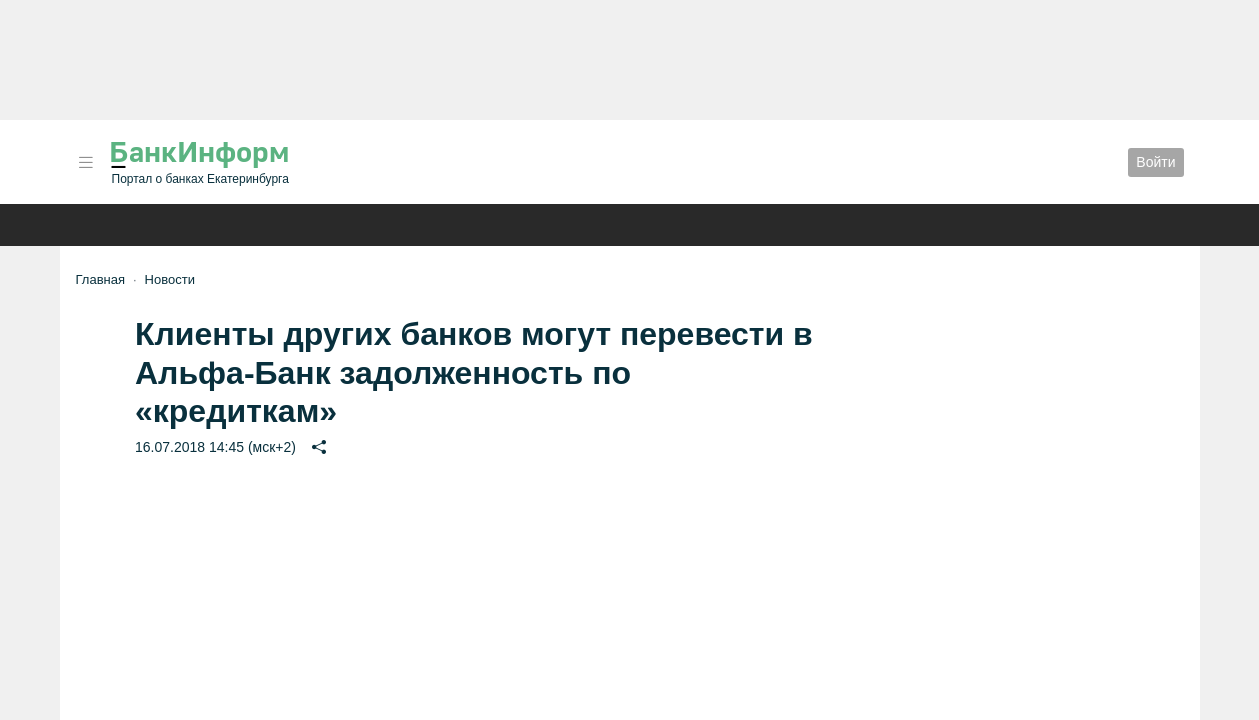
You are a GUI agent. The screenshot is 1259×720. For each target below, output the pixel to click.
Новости (170, 279)
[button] (86, 162)
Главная (100, 279)
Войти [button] (1155, 162)
